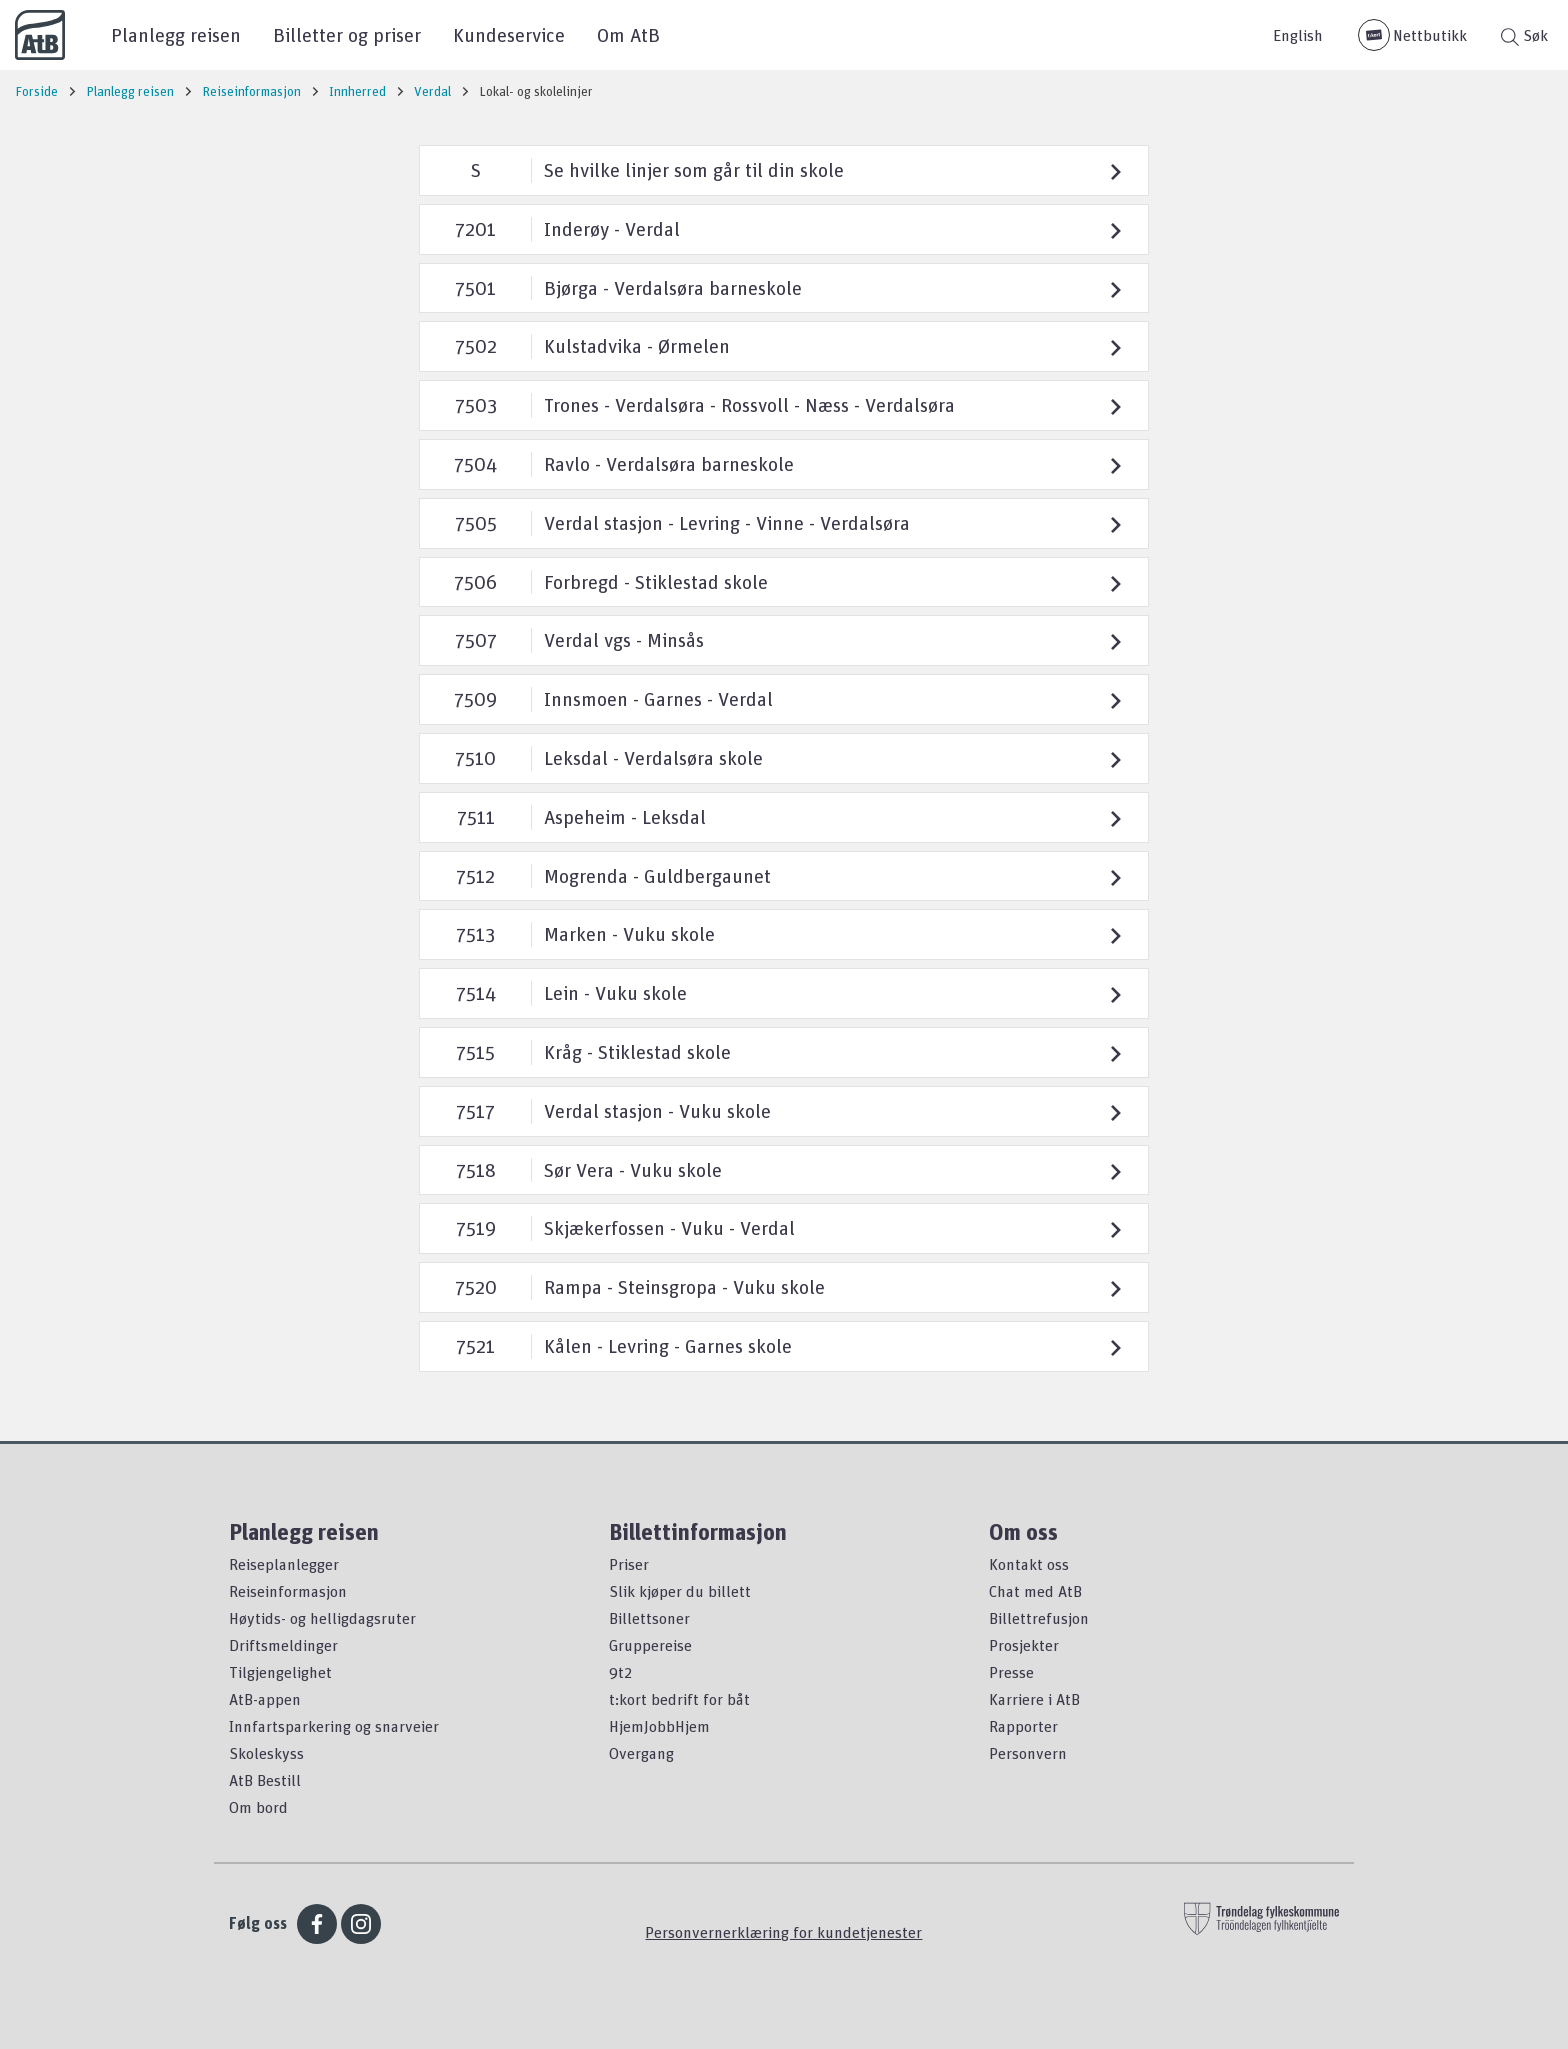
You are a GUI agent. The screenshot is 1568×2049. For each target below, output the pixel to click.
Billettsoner (649, 1618)
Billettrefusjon (1039, 1618)
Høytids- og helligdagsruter (322, 1618)
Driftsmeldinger (283, 1645)
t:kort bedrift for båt (679, 1699)
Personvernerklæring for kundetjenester (783, 1932)
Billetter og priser (347, 34)
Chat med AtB (1035, 1591)
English (1298, 35)
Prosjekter (1024, 1645)
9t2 (620, 1672)
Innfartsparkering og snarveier (334, 1726)
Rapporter (1023, 1726)
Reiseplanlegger (284, 1564)
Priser (629, 1564)
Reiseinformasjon (288, 1591)
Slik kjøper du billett (680, 1591)
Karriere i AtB (1034, 1699)
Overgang (641, 1753)
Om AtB (628, 34)
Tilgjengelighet (280, 1672)
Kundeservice (509, 34)
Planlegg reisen (176, 34)
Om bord (258, 1807)
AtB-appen (265, 1699)
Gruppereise (650, 1645)
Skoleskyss (266, 1753)
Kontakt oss (1029, 1564)
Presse (1011, 1672)
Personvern (1028, 1753)
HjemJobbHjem (659, 1726)
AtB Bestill (265, 1780)
